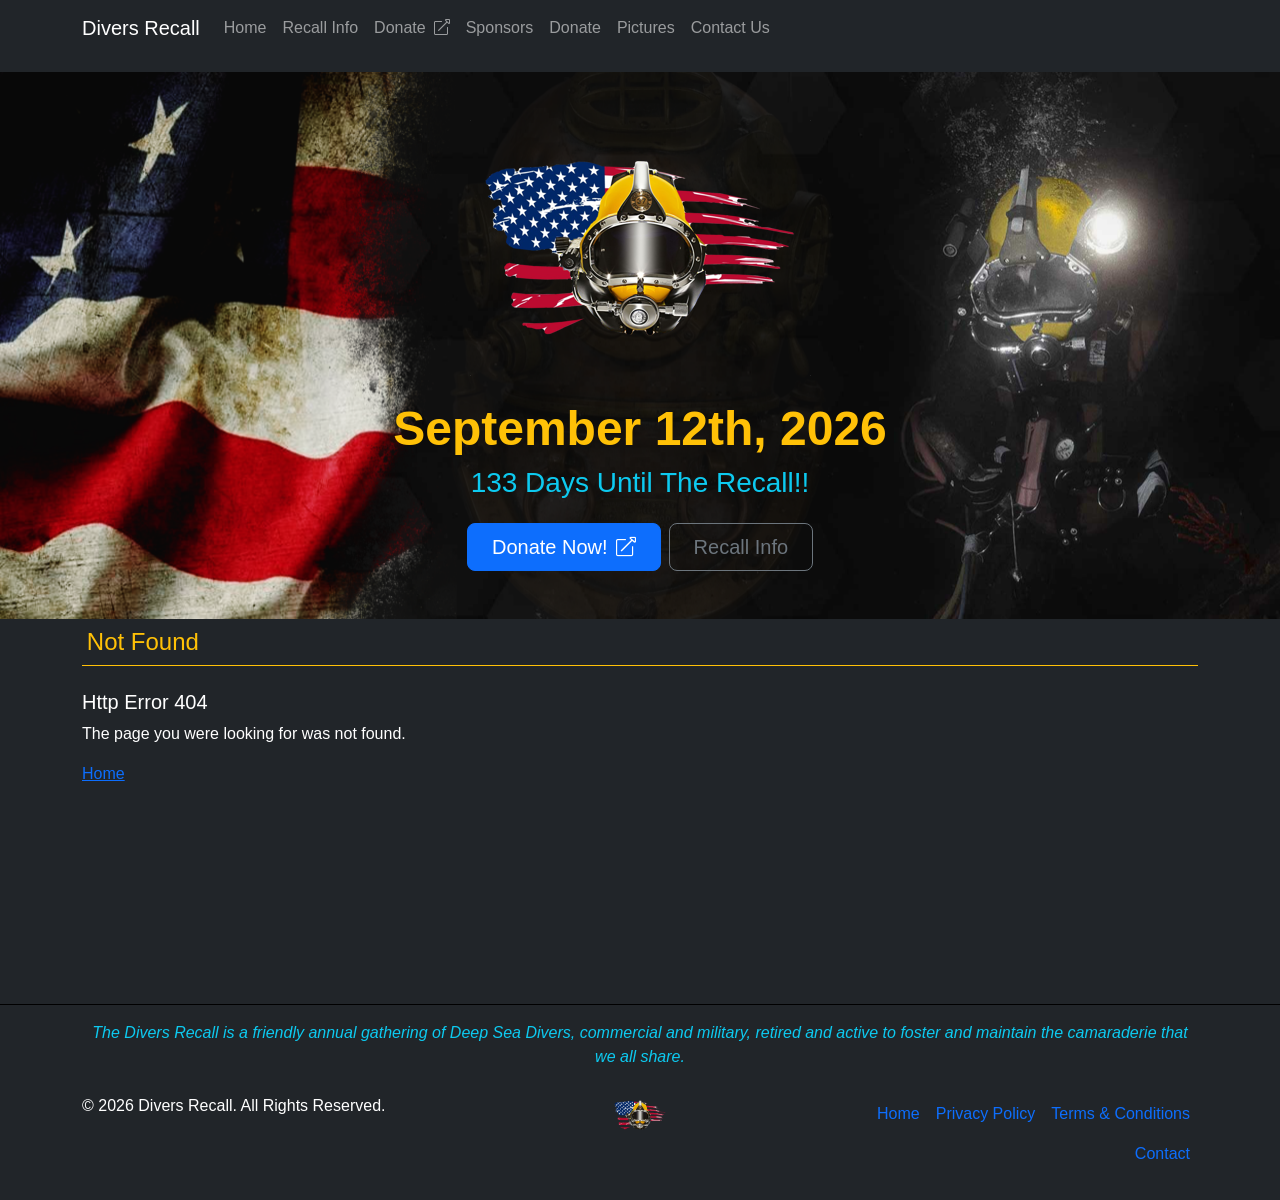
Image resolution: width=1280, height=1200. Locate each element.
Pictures (646, 27)
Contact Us (730, 27)
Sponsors (500, 27)
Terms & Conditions (1120, 1113)
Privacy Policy (986, 1113)
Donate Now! (564, 547)
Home (245, 27)
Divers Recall (141, 28)
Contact (1162, 1153)
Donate (412, 27)
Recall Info (321, 27)
